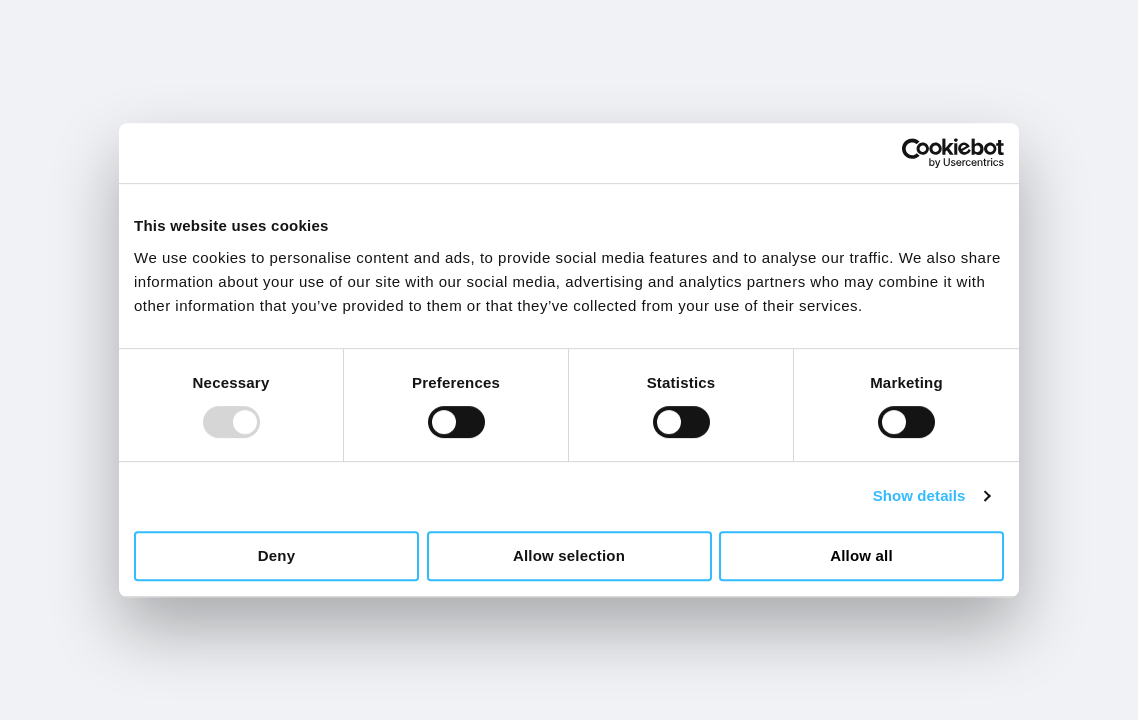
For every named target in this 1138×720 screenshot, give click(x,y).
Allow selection (569, 555)
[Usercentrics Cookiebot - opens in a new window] (916, 153)
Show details (919, 495)
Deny (276, 555)
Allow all (861, 555)
